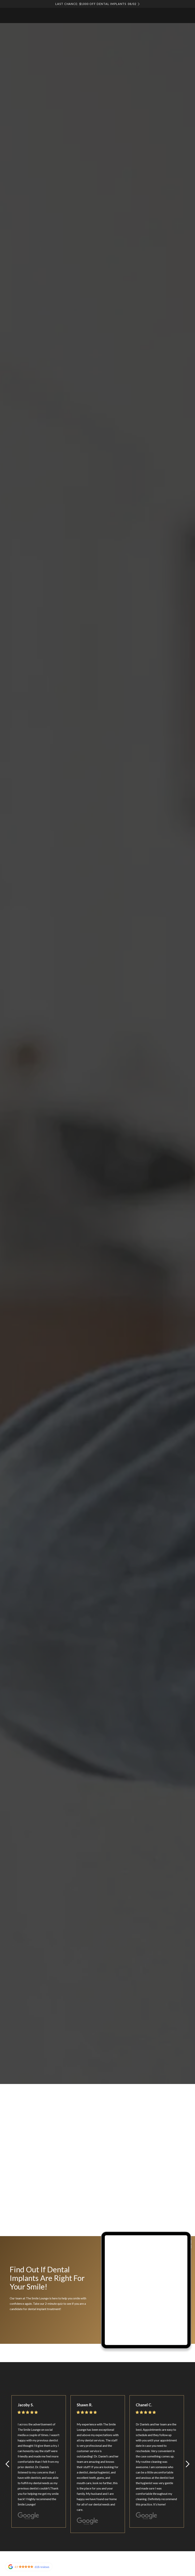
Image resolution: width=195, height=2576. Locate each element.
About (53, 15)
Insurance (86, 15)
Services (103, 15)
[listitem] (38, 2461)
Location (68, 15)
